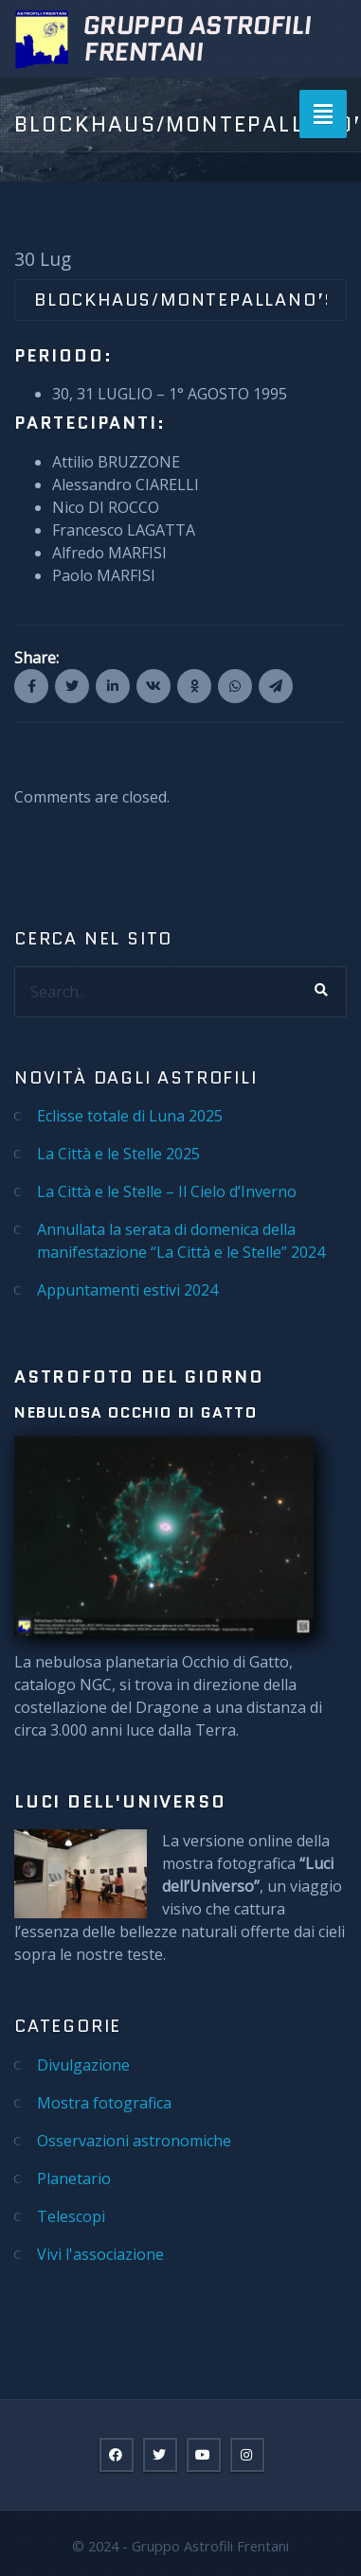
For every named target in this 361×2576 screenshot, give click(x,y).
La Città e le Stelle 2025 (118, 1153)
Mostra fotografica (104, 2102)
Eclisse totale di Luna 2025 (130, 1115)
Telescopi (71, 2216)
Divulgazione (83, 2065)
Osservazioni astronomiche (134, 2140)
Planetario (74, 2178)
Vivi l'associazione (100, 2254)
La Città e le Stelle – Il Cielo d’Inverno (167, 1191)
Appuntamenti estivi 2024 (127, 1289)
